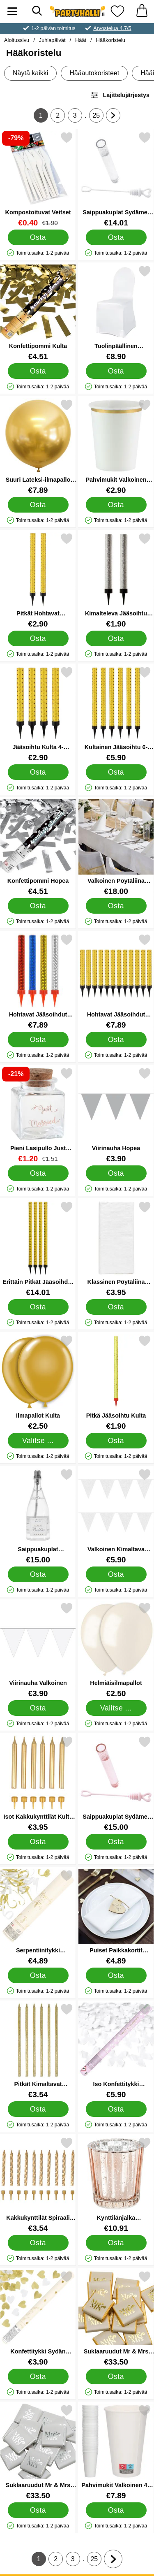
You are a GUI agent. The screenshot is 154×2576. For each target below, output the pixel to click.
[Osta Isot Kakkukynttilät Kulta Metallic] (38, 1842)
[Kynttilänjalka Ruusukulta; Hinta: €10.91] (116, 2184)
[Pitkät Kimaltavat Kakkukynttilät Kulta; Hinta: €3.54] (38, 2050)
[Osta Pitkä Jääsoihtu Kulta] (116, 1440)
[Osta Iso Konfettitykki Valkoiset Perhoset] (116, 2109)
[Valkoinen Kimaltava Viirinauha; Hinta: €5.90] (116, 1516)
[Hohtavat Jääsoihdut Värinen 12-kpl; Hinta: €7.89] (38, 981)
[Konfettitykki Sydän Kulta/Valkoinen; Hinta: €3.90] (38, 2318)
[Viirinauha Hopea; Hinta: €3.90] (116, 1115)
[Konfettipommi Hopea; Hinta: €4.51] (38, 847)
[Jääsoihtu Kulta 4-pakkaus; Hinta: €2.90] (38, 714)
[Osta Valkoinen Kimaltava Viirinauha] (116, 1574)
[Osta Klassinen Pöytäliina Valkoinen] (116, 1307)
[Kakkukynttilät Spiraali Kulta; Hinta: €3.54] (38, 2184)
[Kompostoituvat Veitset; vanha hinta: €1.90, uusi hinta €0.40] (38, 179)
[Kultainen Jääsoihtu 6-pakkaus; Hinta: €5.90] (116, 714)
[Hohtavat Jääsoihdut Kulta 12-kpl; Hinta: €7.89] (116, 981)
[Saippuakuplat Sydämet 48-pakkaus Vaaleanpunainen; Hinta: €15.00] (116, 1783)
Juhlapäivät (52, 40)
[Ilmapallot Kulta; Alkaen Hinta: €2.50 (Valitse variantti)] (38, 1382)
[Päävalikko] (12, 11)
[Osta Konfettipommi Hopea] (38, 906)
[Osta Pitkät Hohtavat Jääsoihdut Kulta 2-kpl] (38, 638)
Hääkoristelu (110, 40)
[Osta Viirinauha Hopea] (116, 1173)
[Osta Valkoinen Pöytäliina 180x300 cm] (116, 906)
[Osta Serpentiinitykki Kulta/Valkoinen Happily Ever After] (38, 1975)
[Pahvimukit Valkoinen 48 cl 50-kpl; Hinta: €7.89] (116, 2452)
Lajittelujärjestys (119, 95)
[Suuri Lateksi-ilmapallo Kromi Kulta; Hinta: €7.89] (38, 446)
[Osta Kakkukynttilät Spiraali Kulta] (38, 2243)
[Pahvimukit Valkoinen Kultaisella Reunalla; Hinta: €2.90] (116, 446)
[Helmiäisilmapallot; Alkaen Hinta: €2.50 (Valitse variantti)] (116, 1649)
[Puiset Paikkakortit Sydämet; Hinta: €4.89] (116, 1917)
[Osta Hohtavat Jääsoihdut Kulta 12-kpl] (116, 1039)
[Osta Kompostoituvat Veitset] (38, 237)
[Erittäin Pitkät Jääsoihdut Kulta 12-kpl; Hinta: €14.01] (38, 1248)
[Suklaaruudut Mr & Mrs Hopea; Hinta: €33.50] (38, 2452)
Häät (80, 40)
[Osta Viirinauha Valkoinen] (38, 1708)
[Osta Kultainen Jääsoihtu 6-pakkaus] (116, 772)
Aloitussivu (16, 40)
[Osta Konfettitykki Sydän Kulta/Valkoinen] (38, 2376)
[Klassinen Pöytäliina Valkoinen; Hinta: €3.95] (116, 1248)
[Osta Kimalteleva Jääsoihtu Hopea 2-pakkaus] (116, 638)
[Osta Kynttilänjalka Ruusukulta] (116, 2243)
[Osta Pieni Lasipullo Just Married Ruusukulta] (38, 1173)
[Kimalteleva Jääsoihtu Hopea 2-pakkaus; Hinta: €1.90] (116, 580)
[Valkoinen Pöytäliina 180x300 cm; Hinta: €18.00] (116, 847)
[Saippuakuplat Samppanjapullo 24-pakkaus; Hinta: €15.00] (38, 1516)
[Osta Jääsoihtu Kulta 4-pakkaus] (38, 772)
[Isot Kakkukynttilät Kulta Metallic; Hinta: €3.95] (38, 1783)
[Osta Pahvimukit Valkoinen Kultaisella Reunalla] (116, 505)
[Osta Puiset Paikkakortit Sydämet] (116, 1975)
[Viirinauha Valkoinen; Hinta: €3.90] (38, 1649)
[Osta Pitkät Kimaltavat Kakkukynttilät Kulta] (38, 2109)
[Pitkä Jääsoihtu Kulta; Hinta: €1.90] (116, 1382)
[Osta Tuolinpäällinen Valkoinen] (116, 371)
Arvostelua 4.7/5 (112, 28)
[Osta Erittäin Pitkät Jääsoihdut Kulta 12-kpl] (38, 1307)
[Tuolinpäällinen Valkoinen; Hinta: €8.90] (116, 312)
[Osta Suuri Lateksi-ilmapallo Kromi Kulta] (38, 505)
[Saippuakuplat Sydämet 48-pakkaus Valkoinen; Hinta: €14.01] (116, 179)
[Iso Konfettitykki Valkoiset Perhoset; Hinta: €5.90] (116, 2050)
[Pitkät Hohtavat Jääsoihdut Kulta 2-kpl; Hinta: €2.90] (38, 580)
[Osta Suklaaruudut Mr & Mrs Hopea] (38, 2510)
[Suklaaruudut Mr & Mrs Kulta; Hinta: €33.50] (116, 2318)
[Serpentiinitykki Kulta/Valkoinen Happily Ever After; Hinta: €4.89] (38, 1917)
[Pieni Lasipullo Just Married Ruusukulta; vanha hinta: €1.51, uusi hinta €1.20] (38, 1115)
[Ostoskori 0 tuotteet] (141, 11)
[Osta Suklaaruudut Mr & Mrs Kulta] (116, 2376)
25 (97, 117)
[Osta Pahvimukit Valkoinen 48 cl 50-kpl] (116, 2510)
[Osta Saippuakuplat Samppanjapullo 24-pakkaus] (38, 1574)
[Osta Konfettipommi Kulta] (38, 371)
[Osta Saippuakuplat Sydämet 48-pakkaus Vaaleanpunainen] (116, 1842)
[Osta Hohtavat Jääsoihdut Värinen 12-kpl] (38, 1039)
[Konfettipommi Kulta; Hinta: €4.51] (38, 312)
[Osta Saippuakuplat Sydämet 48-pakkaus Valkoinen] (116, 237)
